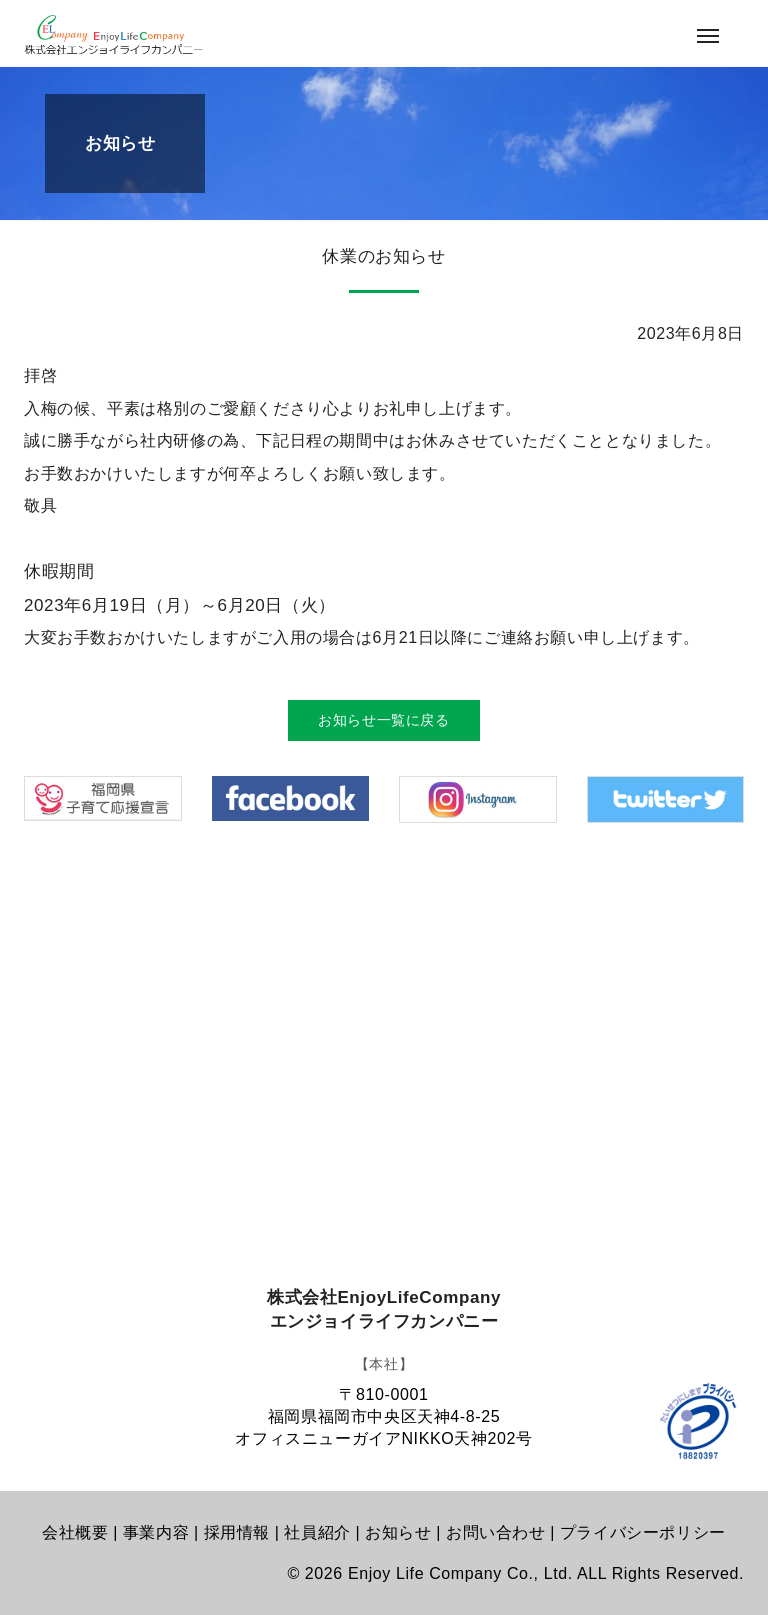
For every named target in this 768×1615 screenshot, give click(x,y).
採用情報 (237, 1532)
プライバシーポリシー (643, 1532)
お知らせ (398, 1532)
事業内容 (156, 1532)
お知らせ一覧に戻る (383, 720)
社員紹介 (317, 1532)
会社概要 (75, 1532)
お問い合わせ (496, 1532)
